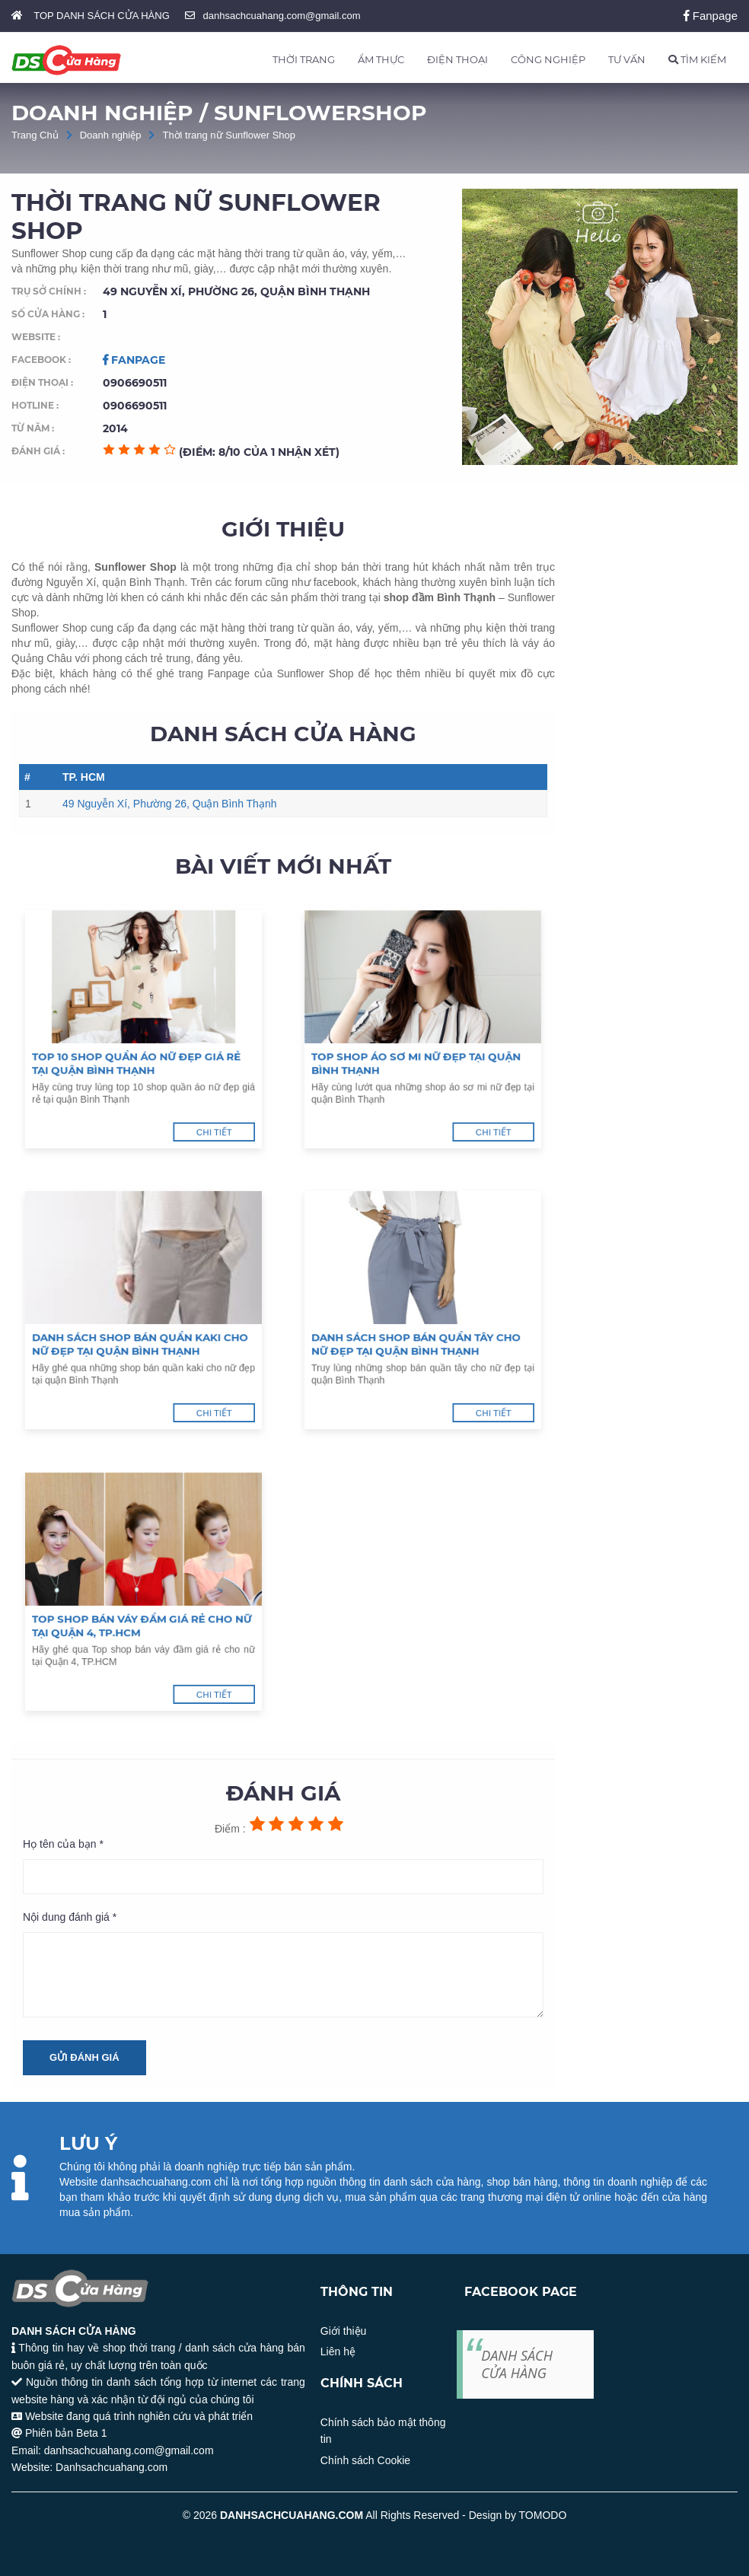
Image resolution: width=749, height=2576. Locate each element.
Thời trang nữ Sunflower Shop (228, 135)
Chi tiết (169, 1068)
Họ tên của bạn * (63, 1844)
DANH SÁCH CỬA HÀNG (517, 2364)
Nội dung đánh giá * (69, 1917)
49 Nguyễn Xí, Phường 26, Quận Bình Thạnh (169, 804)
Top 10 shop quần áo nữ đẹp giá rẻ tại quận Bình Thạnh (141, 1042)
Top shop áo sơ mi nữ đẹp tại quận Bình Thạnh (420, 1042)
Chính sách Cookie (365, 2460)
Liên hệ (337, 2351)
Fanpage (711, 15)
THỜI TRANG (304, 59)
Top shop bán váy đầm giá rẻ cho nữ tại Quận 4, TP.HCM (142, 1604)
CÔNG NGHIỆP (548, 59)
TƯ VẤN (626, 59)
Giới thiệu (343, 2331)
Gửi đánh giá (84, 2057)
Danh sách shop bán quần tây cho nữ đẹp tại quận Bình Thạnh (420, 1323)
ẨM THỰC (381, 59)
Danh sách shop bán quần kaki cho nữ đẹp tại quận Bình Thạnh (142, 1323)
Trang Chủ (35, 135)
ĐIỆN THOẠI (457, 59)
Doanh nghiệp (111, 135)
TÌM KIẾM (697, 59)
